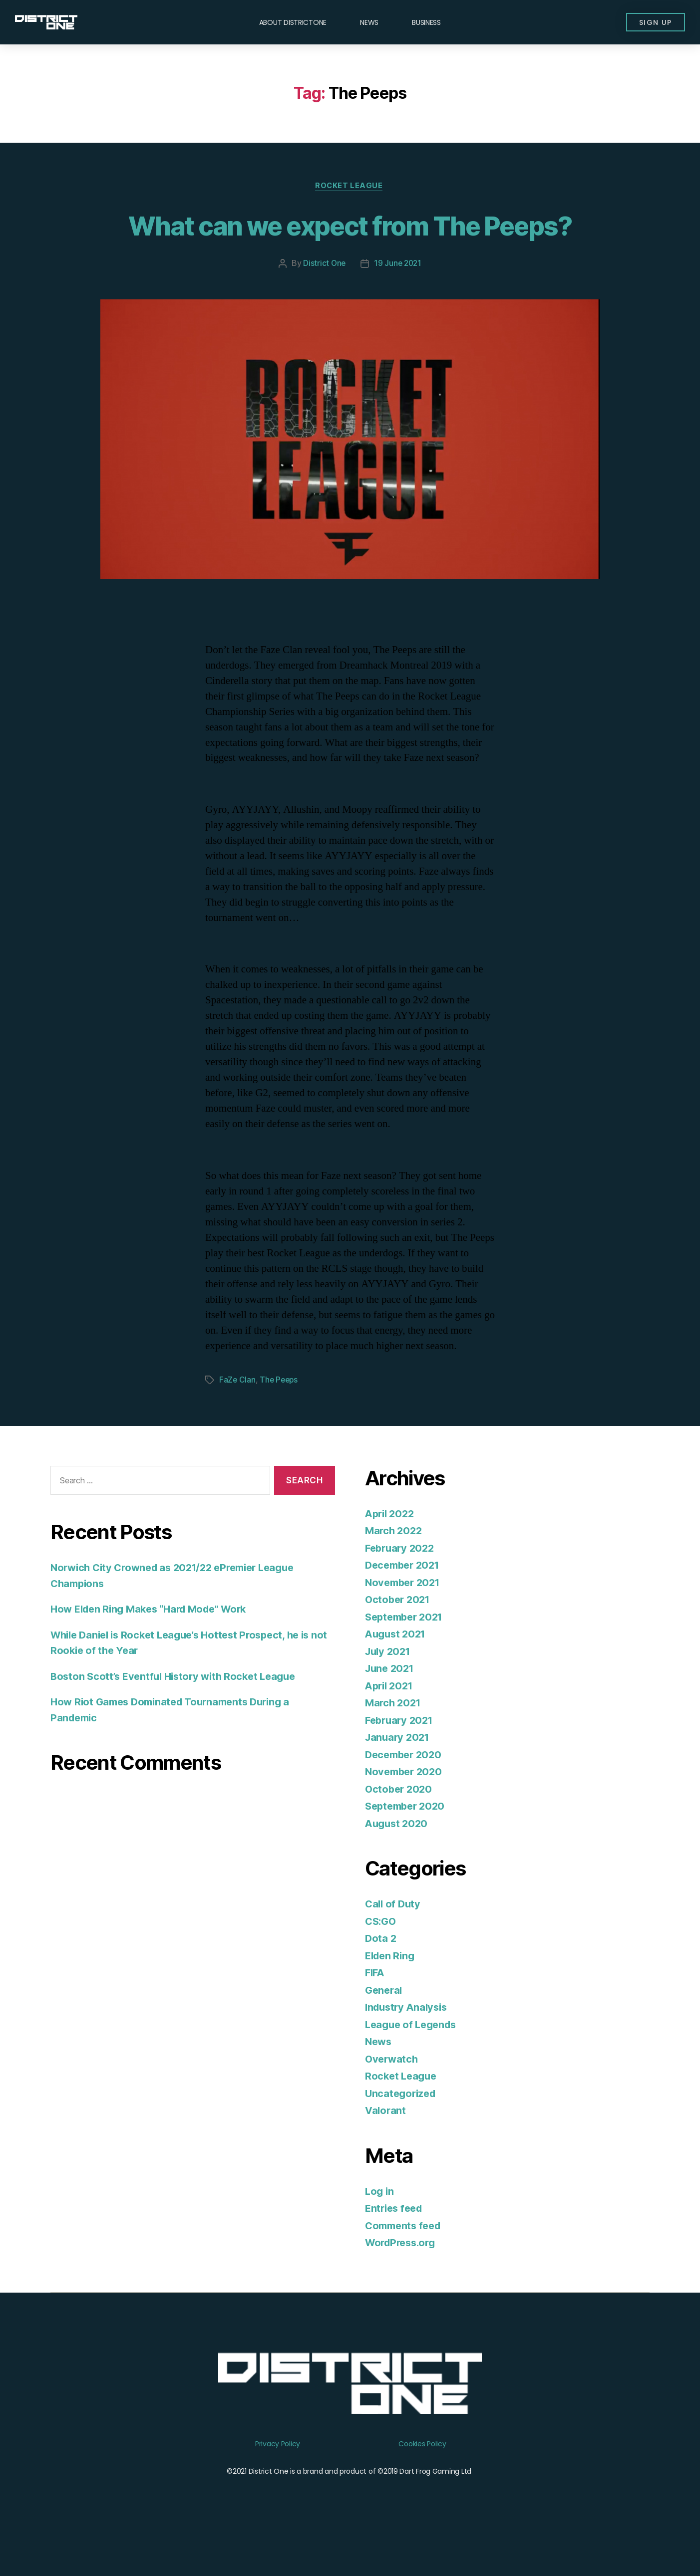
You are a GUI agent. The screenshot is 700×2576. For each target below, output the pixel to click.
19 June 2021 (398, 301)
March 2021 (394, 1740)
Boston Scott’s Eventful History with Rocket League (178, 1713)
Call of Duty (394, 1941)
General (384, 2027)
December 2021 (405, 1602)
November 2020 (405, 1809)
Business (426, 22)
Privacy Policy (277, 2481)
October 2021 (399, 1637)
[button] (652, 22)
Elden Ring (391, 1993)
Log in (380, 2228)
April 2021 (390, 1723)
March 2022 (394, 1568)
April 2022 (391, 1551)
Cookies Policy (422, 2481)
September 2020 (407, 1843)
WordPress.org (403, 2280)
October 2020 (400, 1826)
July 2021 (389, 1688)
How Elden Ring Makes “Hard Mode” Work (154, 1646)
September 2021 (406, 1654)
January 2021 (399, 1774)
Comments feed (405, 2263)
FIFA (375, 2010)
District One (323, 301)
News (369, 22)
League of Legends (413, 2062)
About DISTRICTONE (293, 22)
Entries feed (395, 2245)
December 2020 (405, 1792)
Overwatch (392, 2096)
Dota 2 (381, 1975)
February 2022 (401, 1585)
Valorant (386, 2147)
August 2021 (397, 1671)
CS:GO (381, 1958)
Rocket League (349, 187)
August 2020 (398, 1861)
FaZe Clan (237, 1417)
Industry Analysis (408, 2044)
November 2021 (405, 1620)
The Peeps (280, 1417)
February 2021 (401, 1757)
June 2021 (391, 1705)
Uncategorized (402, 2130)
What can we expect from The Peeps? (349, 243)
